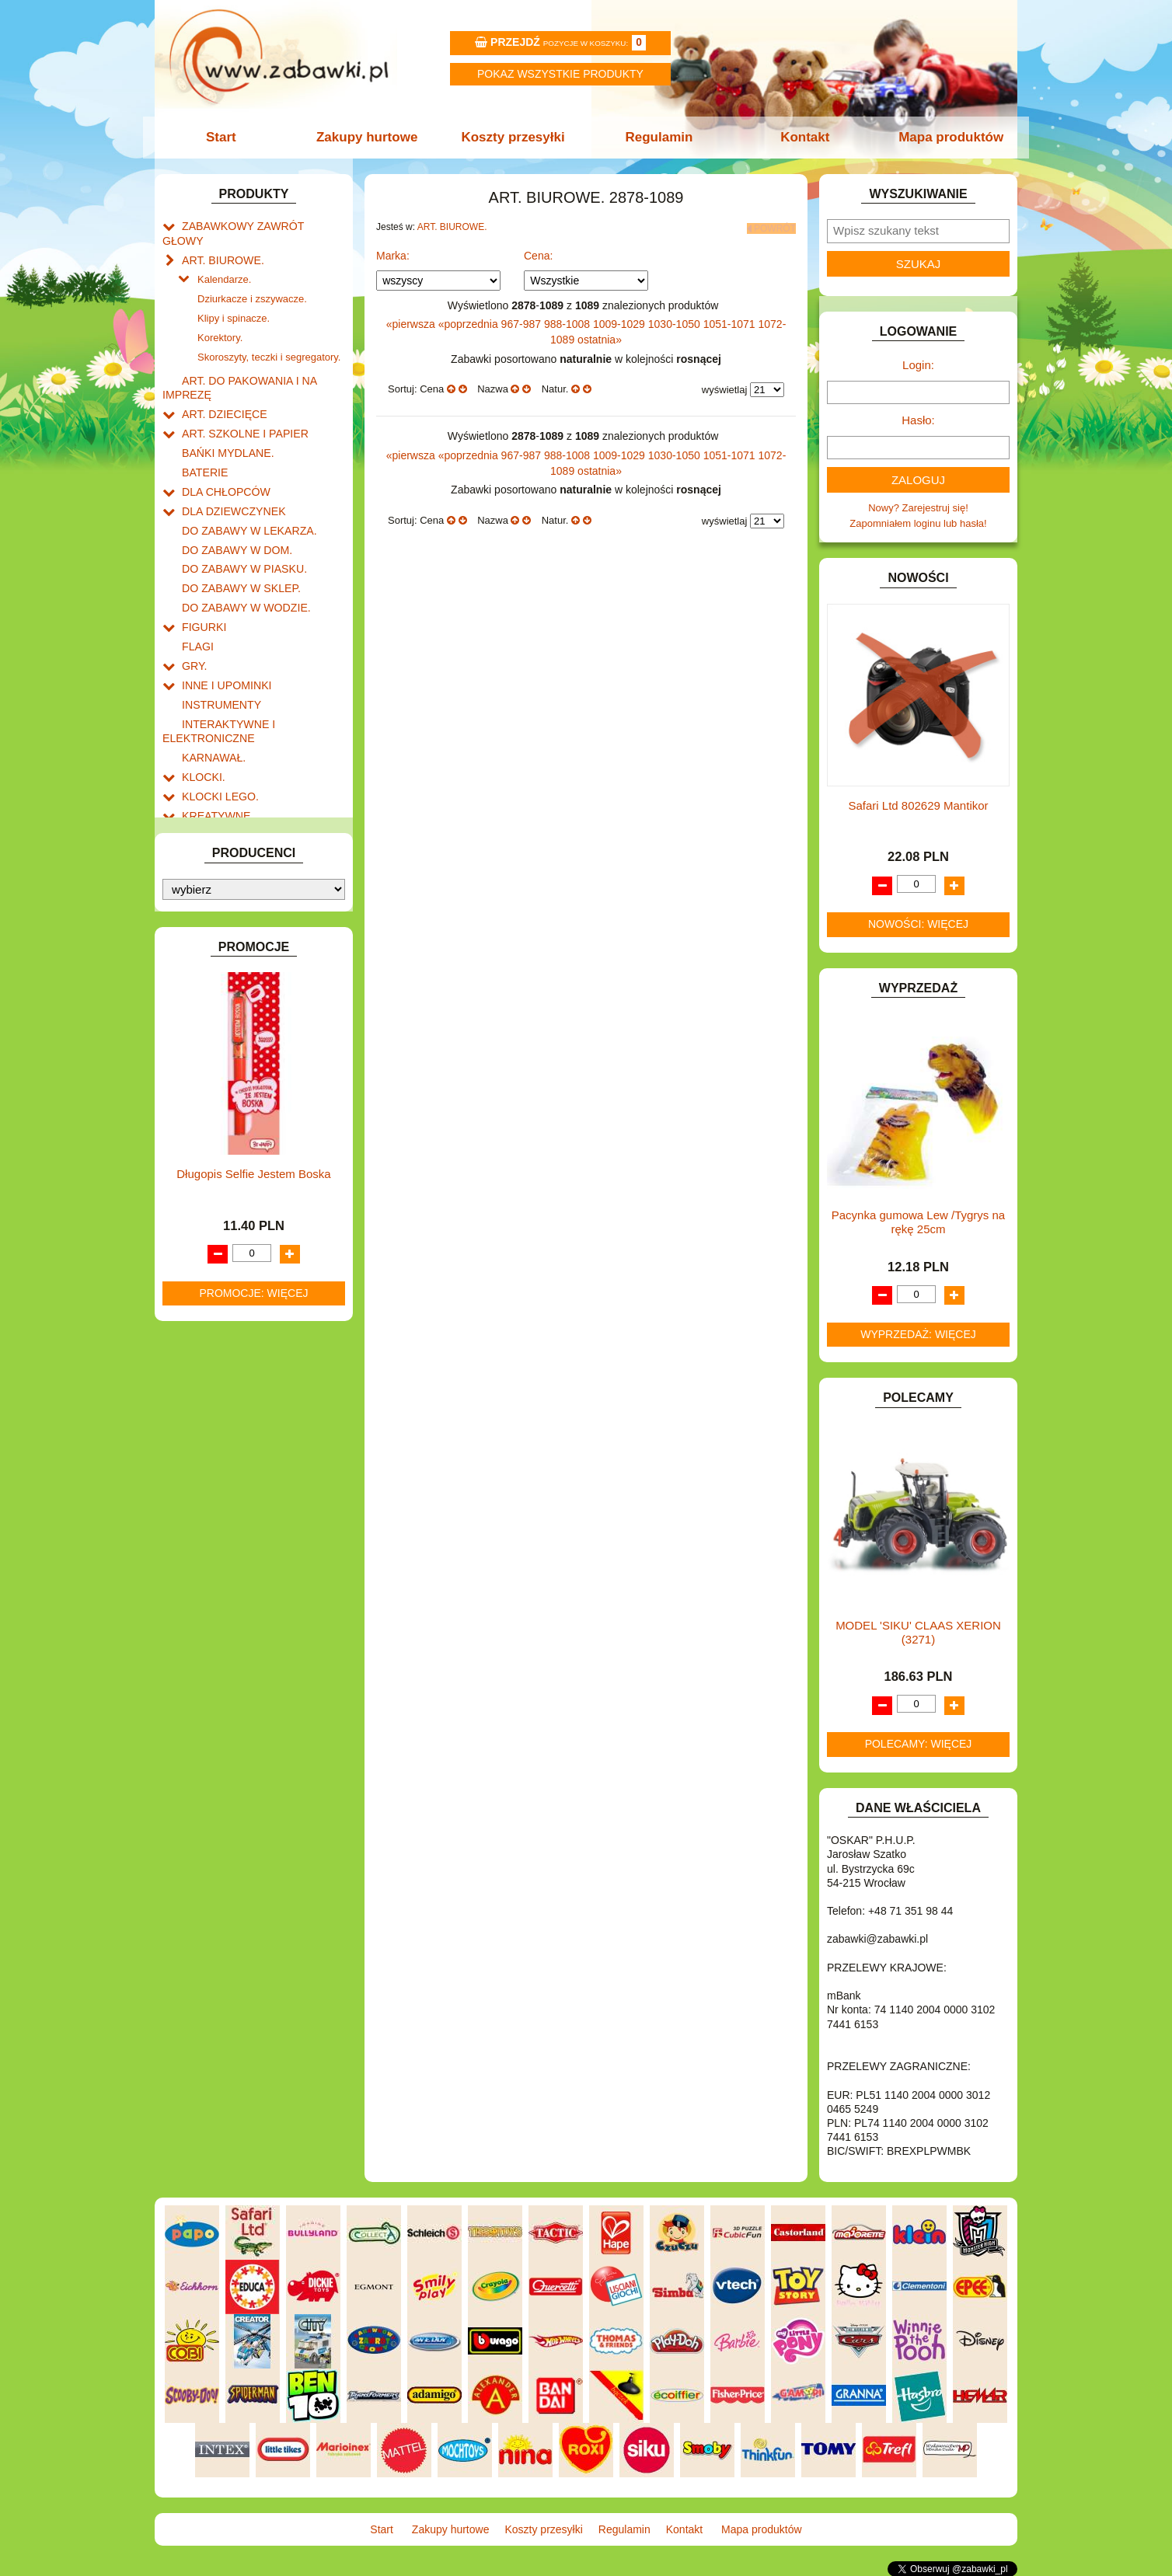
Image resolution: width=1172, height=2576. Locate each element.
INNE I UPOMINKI (223, 634)
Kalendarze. (224, 260)
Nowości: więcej (918, 924)
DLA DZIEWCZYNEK (229, 473)
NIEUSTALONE (217, 1051)
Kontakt (801, 137)
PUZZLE (201, 909)
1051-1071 (731, 321)
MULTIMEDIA (212, 838)
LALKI (195, 802)
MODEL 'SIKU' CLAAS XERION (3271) (918, 1632)
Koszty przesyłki (514, 137)
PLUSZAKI (206, 891)
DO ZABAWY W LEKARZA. (244, 491)
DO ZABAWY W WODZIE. (241, 562)
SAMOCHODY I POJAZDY (242, 944)
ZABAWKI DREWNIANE (236, 998)
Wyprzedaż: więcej (918, 1334)
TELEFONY (208, 962)
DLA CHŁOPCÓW (222, 456)
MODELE (203, 820)
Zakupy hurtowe (369, 137)
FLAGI (196, 598)
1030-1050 (675, 321)
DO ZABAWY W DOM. (233, 509)
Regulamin (658, 137)
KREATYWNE (213, 753)
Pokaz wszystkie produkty (560, 74)
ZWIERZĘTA (210, 1033)
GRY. (193, 616)
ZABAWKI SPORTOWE (235, 1015)
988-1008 (568, 321)
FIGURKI (202, 580)
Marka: (393, 252)
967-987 (522, 321)
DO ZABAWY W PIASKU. (239, 527)
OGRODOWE (213, 873)
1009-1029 (620, 321)
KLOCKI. (201, 717)
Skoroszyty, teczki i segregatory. (268, 331)
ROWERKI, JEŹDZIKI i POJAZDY (258, 926)
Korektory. (219, 313)
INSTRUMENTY (218, 651)
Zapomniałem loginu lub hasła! (917, 523)
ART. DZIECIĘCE (221, 384)
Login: (918, 364)
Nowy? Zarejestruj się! (918, 508)
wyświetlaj (725, 386)
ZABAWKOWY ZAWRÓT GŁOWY (258, 225)
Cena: (538, 252)
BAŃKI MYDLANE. (224, 420)
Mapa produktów (945, 137)
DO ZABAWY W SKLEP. (236, 544)
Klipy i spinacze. (233, 296)
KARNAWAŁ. (211, 700)
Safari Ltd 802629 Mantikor (918, 805)
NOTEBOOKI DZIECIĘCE (240, 855)
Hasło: (918, 420)
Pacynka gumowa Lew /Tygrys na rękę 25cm (918, 1222)
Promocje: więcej (253, 1549)
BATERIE (203, 438)
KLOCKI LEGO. (217, 735)
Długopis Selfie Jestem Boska (253, 1431)
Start (226, 137)
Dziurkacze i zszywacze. (252, 278)
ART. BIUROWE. (219, 243)
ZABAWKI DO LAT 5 (228, 980)
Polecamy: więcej (918, 1744)
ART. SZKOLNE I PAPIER (240, 402)
